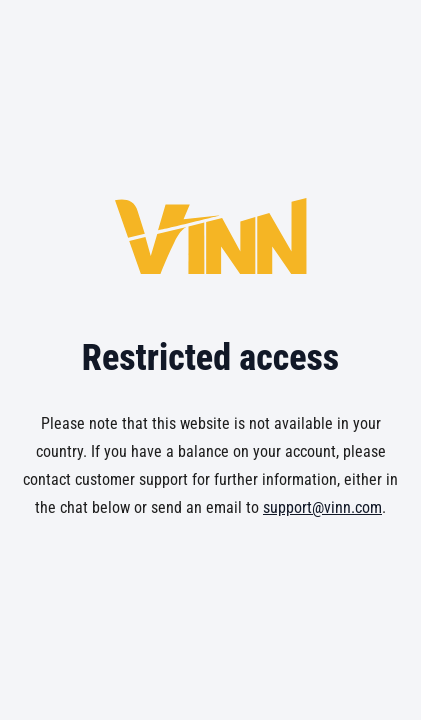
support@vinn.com (322, 507)
